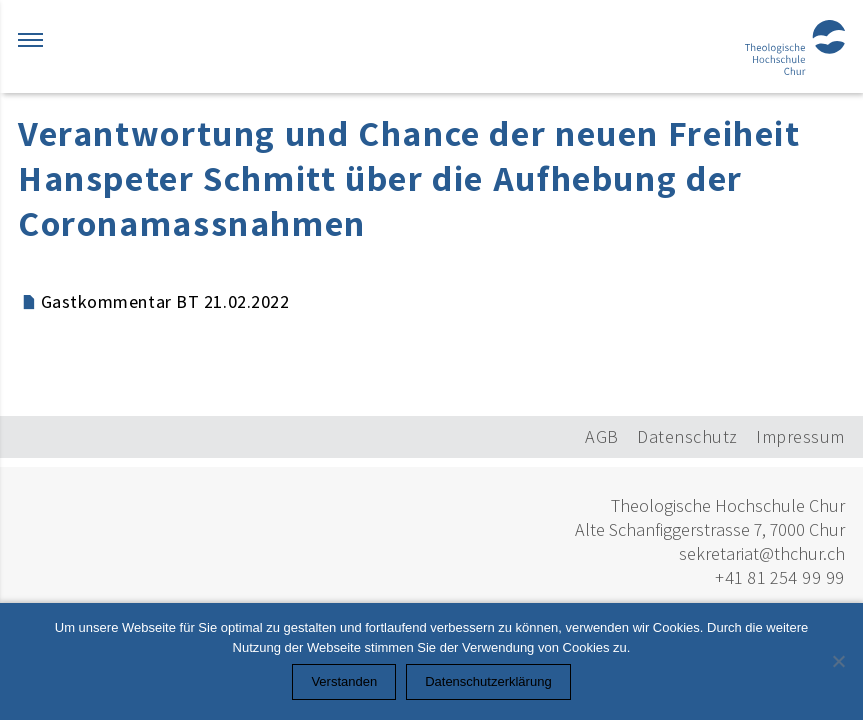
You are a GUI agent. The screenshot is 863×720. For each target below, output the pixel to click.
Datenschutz (687, 436)
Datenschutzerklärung (488, 681)
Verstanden (344, 681)
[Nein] (838, 661)
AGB (602, 436)
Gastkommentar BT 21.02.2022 (165, 301)
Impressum (800, 436)
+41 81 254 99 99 (780, 577)
